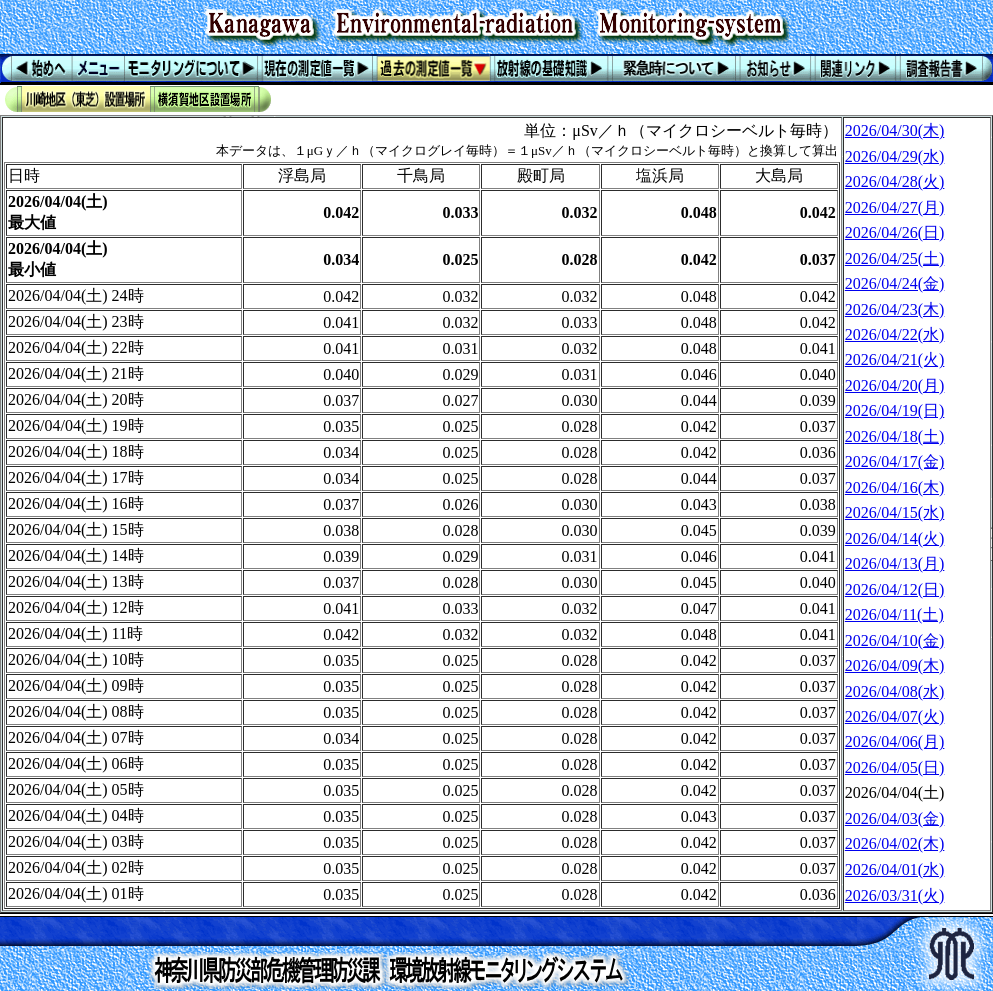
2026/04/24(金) (895, 283)
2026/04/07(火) (895, 716)
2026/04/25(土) (895, 258)
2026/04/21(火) (895, 359)
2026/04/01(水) (895, 869)
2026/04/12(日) (895, 589)
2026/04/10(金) (895, 640)
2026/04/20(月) (895, 385)
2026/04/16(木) (895, 487)
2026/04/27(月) (895, 207)
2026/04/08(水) (895, 691)
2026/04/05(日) (895, 767)
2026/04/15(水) (895, 512)
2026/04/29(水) (895, 156)
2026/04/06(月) (895, 741)
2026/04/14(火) (895, 538)
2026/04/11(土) (894, 614)
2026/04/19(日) (895, 410)
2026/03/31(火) (895, 895)
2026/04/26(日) (895, 232)
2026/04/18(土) (895, 436)
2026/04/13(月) (895, 563)
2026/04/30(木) (895, 130)
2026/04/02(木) (895, 843)
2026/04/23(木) (895, 309)
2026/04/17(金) (895, 461)
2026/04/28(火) (895, 181)
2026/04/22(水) (895, 334)
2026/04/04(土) (895, 792)
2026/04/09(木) (895, 665)
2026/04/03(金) (895, 818)
